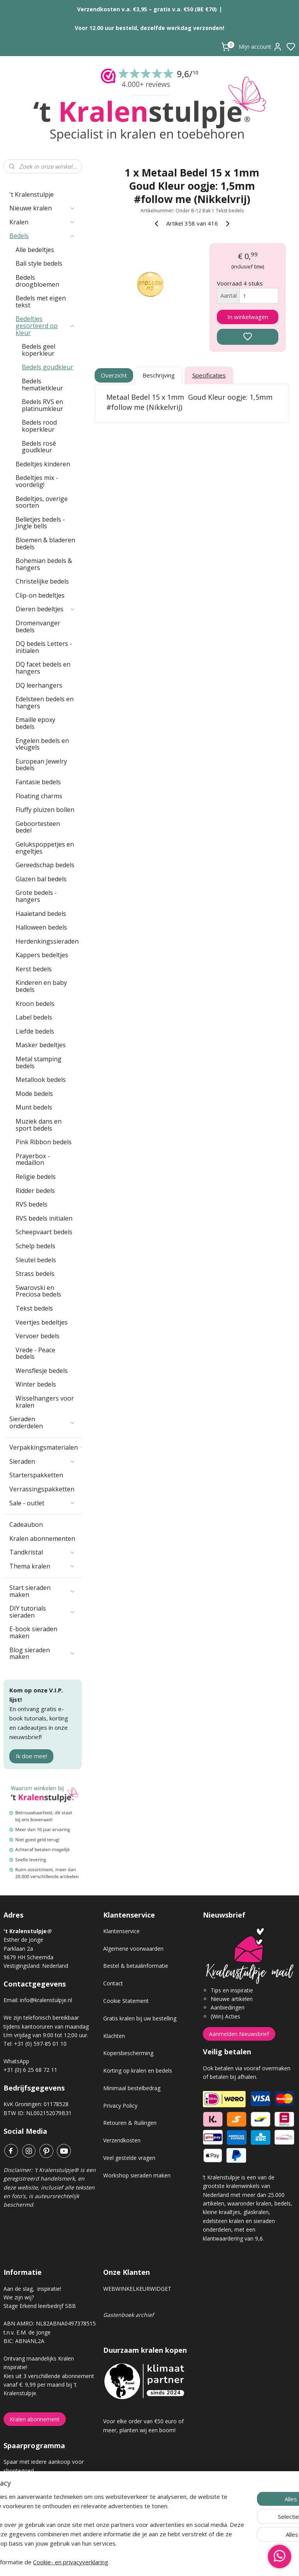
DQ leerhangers (39, 685)
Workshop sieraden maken (137, 2175)
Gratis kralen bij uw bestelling (139, 2018)
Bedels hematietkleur (42, 384)
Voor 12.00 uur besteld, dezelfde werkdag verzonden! (149, 28)
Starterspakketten (36, 1475)
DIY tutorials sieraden (42, 1612)
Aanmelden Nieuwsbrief (239, 2034)
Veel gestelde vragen (129, 2157)
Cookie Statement (126, 2000)
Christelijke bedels (42, 581)
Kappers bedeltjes (42, 955)
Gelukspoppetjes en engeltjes (45, 848)
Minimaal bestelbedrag (131, 2088)
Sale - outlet (42, 1503)
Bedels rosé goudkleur (39, 447)
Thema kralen (42, 1566)
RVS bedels (31, 1204)
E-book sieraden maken (33, 1632)
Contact (113, 1983)
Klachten (114, 2036)
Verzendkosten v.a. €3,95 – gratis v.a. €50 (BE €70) (147, 9)
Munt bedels (34, 1107)
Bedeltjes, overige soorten (42, 502)
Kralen (42, 222)
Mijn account (260, 46)
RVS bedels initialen (44, 1218)
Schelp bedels (35, 1246)
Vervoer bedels (38, 1336)
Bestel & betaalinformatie (135, 1965)
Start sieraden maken (42, 1591)
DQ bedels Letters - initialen (44, 647)
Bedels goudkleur (47, 367)
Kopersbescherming (128, 2053)
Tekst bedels (34, 1308)
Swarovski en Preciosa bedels (38, 1291)
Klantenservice (121, 1931)
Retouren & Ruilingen (130, 2122)
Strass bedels (35, 1273)
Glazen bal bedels (41, 879)
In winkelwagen (247, 317)
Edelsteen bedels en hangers (45, 702)
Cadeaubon (26, 1524)
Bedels (42, 235)
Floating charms (39, 796)
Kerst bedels (34, 969)
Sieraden (42, 1461)
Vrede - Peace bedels (35, 1353)
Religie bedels (36, 1176)
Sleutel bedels (36, 1260)
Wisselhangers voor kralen (45, 1402)
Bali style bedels (39, 263)
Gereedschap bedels (45, 865)
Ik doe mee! (31, 1756)
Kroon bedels (35, 1003)
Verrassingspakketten (41, 1489)
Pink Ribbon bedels (44, 1142)
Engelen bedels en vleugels (42, 744)
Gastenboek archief (128, 2314)
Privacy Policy (120, 2105)
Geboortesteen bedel (38, 827)
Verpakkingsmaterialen (45, 1447)
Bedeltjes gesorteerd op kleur (46, 325)
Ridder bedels (35, 1190)
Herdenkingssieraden (47, 941)
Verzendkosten (122, 2140)
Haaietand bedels (41, 913)
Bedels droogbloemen (37, 281)
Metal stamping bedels (39, 1062)
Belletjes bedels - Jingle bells (40, 523)
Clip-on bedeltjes (40, 595)
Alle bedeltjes (35, 249)
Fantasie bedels (38, 782)
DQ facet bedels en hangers (43, 668)
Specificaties (209, 375)
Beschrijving (159, 375)
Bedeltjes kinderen (43, 464)
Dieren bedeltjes (46, 609)
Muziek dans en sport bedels (39, 1125)
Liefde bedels (35, 1031)
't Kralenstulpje (31, 194)
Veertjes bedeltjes (42, 1322)
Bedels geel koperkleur (38, 350)
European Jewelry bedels (41, 765)
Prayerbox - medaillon (33, 1159)
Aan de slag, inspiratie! (32, 2288)
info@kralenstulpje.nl (46, 2000)
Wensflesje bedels (42, 1370)
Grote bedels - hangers (36, 896)
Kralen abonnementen (42, 1538)
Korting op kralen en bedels (137, 2070)
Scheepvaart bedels (44, 1232)
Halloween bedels (41, 927)
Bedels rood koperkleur (39, 426)
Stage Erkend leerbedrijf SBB (40, 2306)
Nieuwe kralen (42, 208)
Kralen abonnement (35, 2419)
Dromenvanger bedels (38, 626)
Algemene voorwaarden (133, 1948)
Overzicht (114, 375)
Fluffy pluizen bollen (45, 809)
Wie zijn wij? (19, 2297)
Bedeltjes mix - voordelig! (37, 481)
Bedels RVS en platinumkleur (42, 405)
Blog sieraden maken (42, 1653)
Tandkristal (42, 1552)
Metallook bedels (41, 1079)
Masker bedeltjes (41, 1045)
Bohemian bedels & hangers (44, 564)
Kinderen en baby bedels (41, 986)
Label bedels (34, 1017)
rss (193, 2562)
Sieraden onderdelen (42, 1422)
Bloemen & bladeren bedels (45, 543)
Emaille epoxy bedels (35, 723)
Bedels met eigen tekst (41, 301)
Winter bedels (36, 1384)
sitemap (177, 2562)
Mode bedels (34, 1093)
